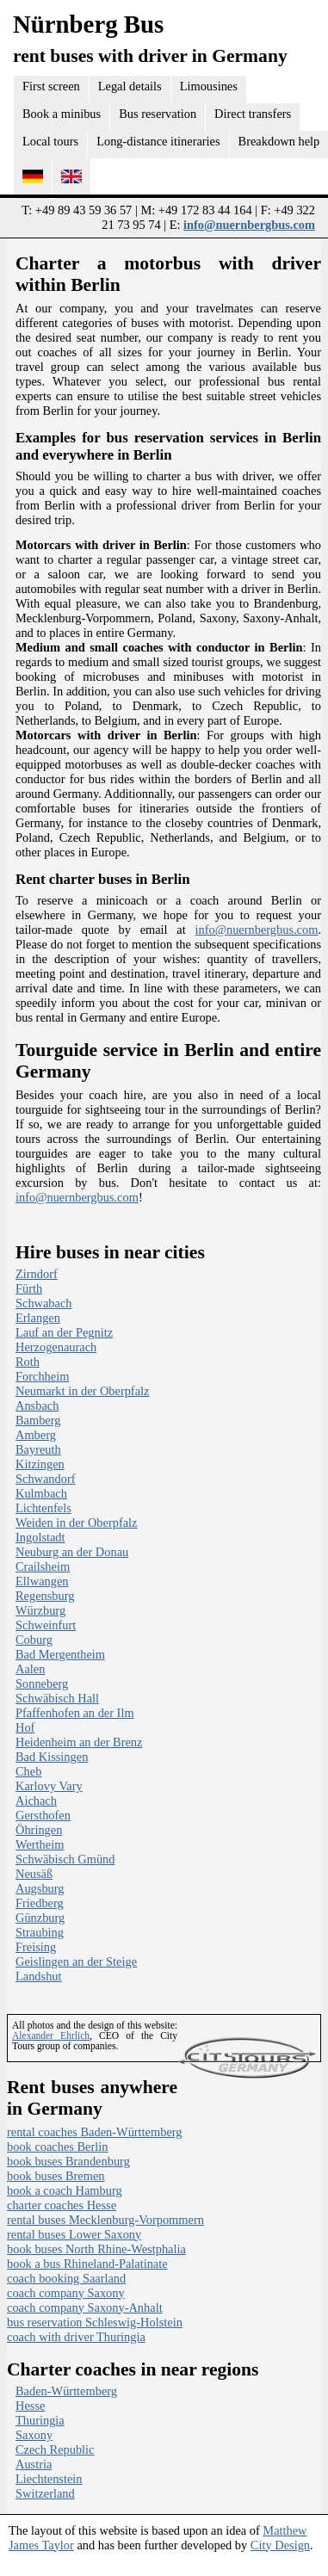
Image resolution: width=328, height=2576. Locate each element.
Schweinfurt (45, 1625)
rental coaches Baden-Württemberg (95, 2132)
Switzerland (45, 2493)
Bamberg (38, 1420)
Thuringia (40, 2420)
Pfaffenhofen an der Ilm (74, 1713)
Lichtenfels (43, 1508)
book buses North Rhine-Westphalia (96, 2249)
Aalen (30, 1669)
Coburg (34, 1639)
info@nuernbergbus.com (249, 225)
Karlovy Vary (49, 1786)
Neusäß (34, 1874)
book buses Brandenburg (68, 2161)
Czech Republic (55, 2449)
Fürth (28, 1288)
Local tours (50, 141)
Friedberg (39, 1903)
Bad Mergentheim (60, 1654)
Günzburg (40, 1917)
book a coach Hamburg (64, 2190)
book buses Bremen (56, 2176)
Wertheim (39, 1844)
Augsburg (40, 1888)
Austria (33, 2464)
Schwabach (43, 1303)
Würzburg (40, 1610)
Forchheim (42, 1376)
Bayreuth (38, 1449)
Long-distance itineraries (158, 141)
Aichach (36, 1800)
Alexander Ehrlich (51, 2035)
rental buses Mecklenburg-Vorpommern (105, 2220)
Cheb (28, 1771)
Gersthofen (43, 1815)
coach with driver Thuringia (76, 2337)
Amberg (35, 1435)
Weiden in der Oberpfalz (76, 1522)
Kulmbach (41, 1493)
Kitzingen (40, 1464)
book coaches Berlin (57, 2146)
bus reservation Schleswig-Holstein (95, 2322)
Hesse (30, 2405)
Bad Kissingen (51, 1757)
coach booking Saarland (66, 2278)
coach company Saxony (66, 2293)
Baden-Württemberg (66, 2391)
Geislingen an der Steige (76, 1961)
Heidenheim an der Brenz (78, 1742)
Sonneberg (41, 1683)
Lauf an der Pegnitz (64, 1332)
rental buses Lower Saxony (74, 2234)
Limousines (209, 86)
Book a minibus (61, 113)
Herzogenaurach (55, 1347)
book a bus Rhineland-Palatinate (87, 2263)
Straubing (39, 1932)
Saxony (34, 2435)
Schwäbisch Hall (57, 1698)
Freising (35, 1947)
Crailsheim (42, 1566)
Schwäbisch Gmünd (65, 1859)
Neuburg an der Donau (71, 1552)
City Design (280, 2545)
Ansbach (37, 1405)
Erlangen (37, 1318)
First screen (51, 86)
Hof (24, 1727)
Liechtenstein (49, 2479)
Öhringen (38, 1830)
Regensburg (44, 1596)
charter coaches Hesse (61, 2205)
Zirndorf (36, 1274)
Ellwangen (42, 1581)
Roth (27, 1361)
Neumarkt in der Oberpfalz (82, 1391)
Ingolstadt (40, 1537)
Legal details (130, 86)
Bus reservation (157, 113)
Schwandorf (45, 1479)
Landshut (38, 1976)
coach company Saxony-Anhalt (85, 2307)
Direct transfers (252, 113)
